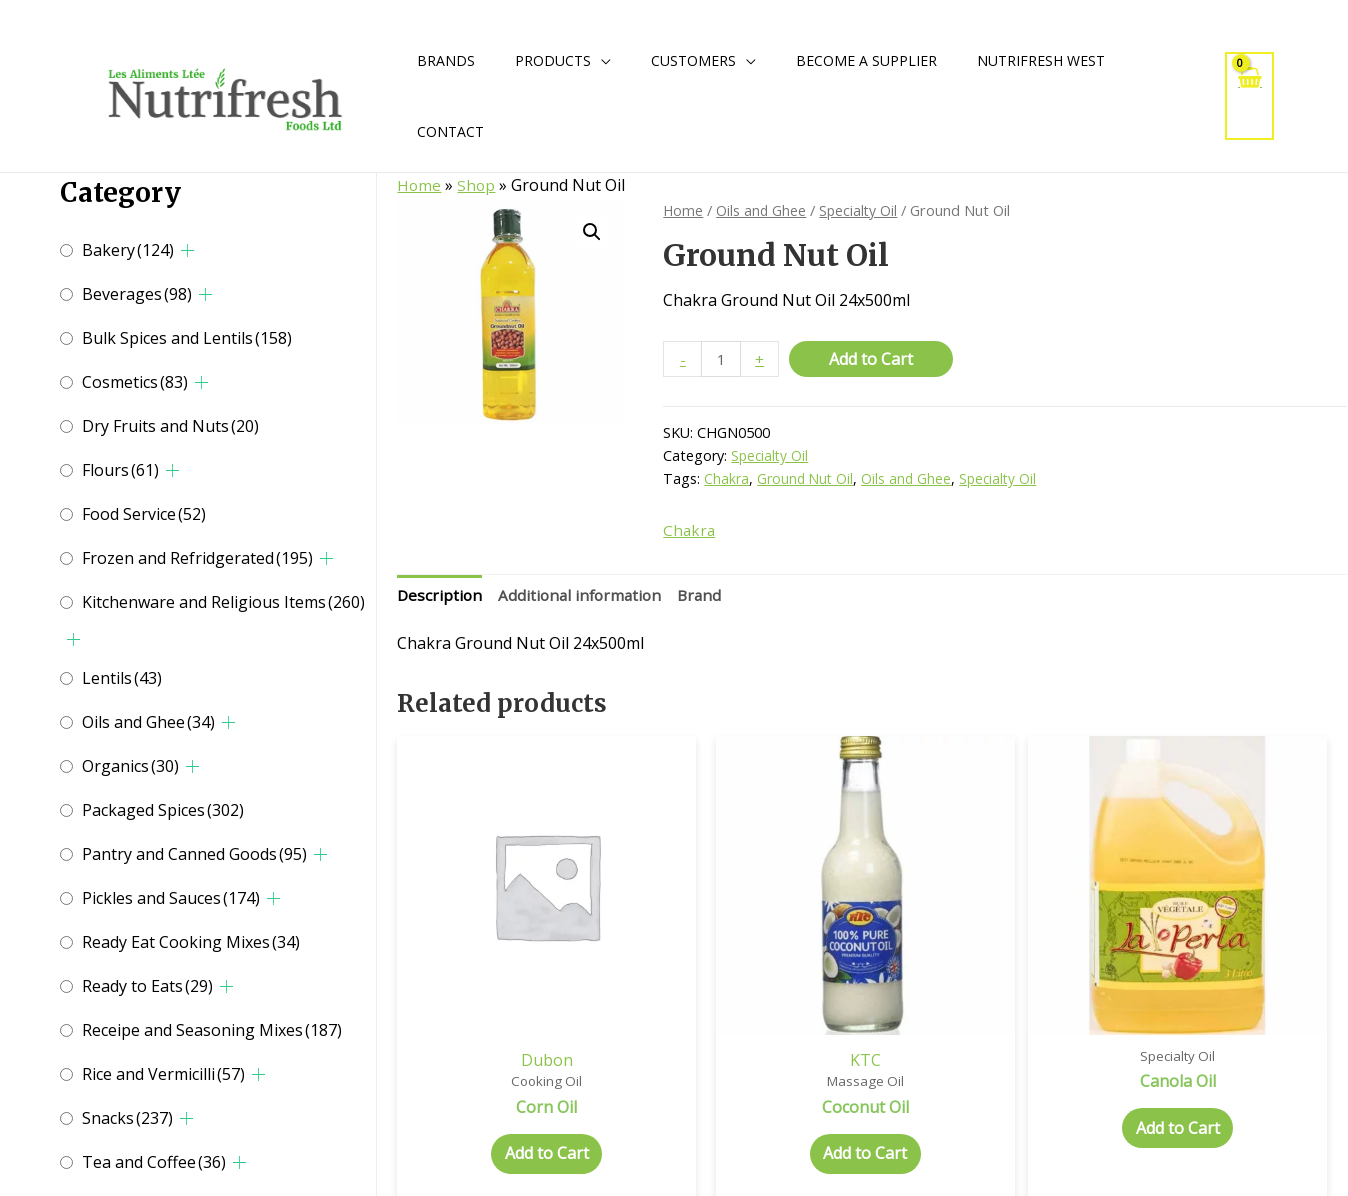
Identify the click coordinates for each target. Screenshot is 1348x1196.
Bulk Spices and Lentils (187, 338)
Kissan (1235, 989)
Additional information (584, 598)
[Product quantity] (722, 359)
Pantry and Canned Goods (194, 854)
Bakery (128, 250)
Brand (708, 598)
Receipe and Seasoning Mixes (212, 1030)
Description (440, 598)
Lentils (122, 678)
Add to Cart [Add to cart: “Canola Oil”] (993, 1060)
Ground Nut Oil (806, 480)
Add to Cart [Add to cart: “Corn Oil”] (509, 1086)
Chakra (726, 480)
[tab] (440, 599)
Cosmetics (135, 382)
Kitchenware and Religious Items (223, 602)
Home (419, 185)
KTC (751, 989)
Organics (130, 766)
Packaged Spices (163, 810)
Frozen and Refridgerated (197, 558)
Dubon (509, 989)
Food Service (144, 514)
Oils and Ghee (148, 722)
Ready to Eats (147, 986)
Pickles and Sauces (171, 898)
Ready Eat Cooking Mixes (191, 942)
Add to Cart (873, 359)
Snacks (127, 1118)
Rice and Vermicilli (163, 1074)
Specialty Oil (861, 210)
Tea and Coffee (154, 1162)
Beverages (137, 294)
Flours (120, 470)
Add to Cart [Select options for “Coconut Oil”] (751, 1086)
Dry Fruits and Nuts (170, 426)
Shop (477, 185)
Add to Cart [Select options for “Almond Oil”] (1236, 1086)
